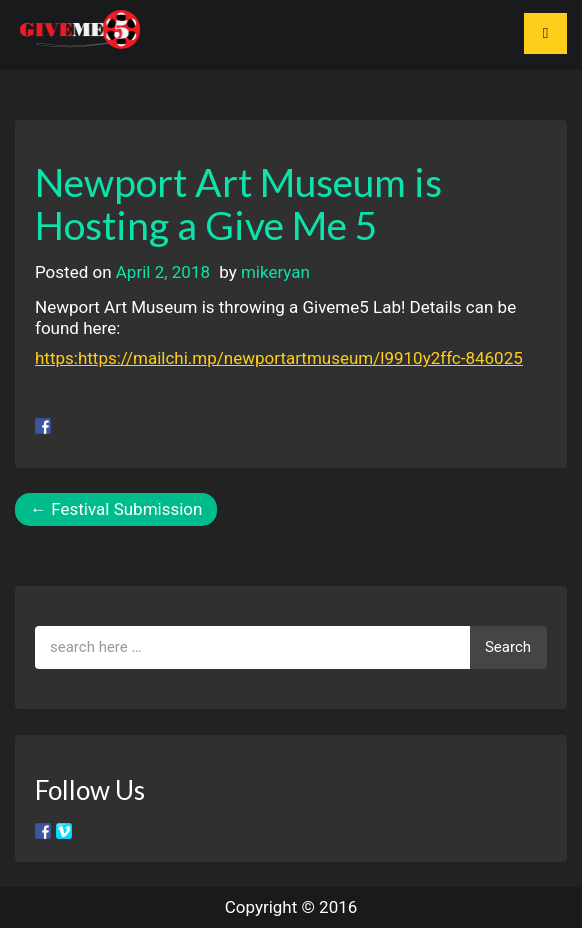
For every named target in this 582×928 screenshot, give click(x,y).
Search (508, 647)
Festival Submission (116, 509)
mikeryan (275, 272)
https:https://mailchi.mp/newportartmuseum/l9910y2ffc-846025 (279, 358)
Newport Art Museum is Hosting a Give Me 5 (238, 203)
